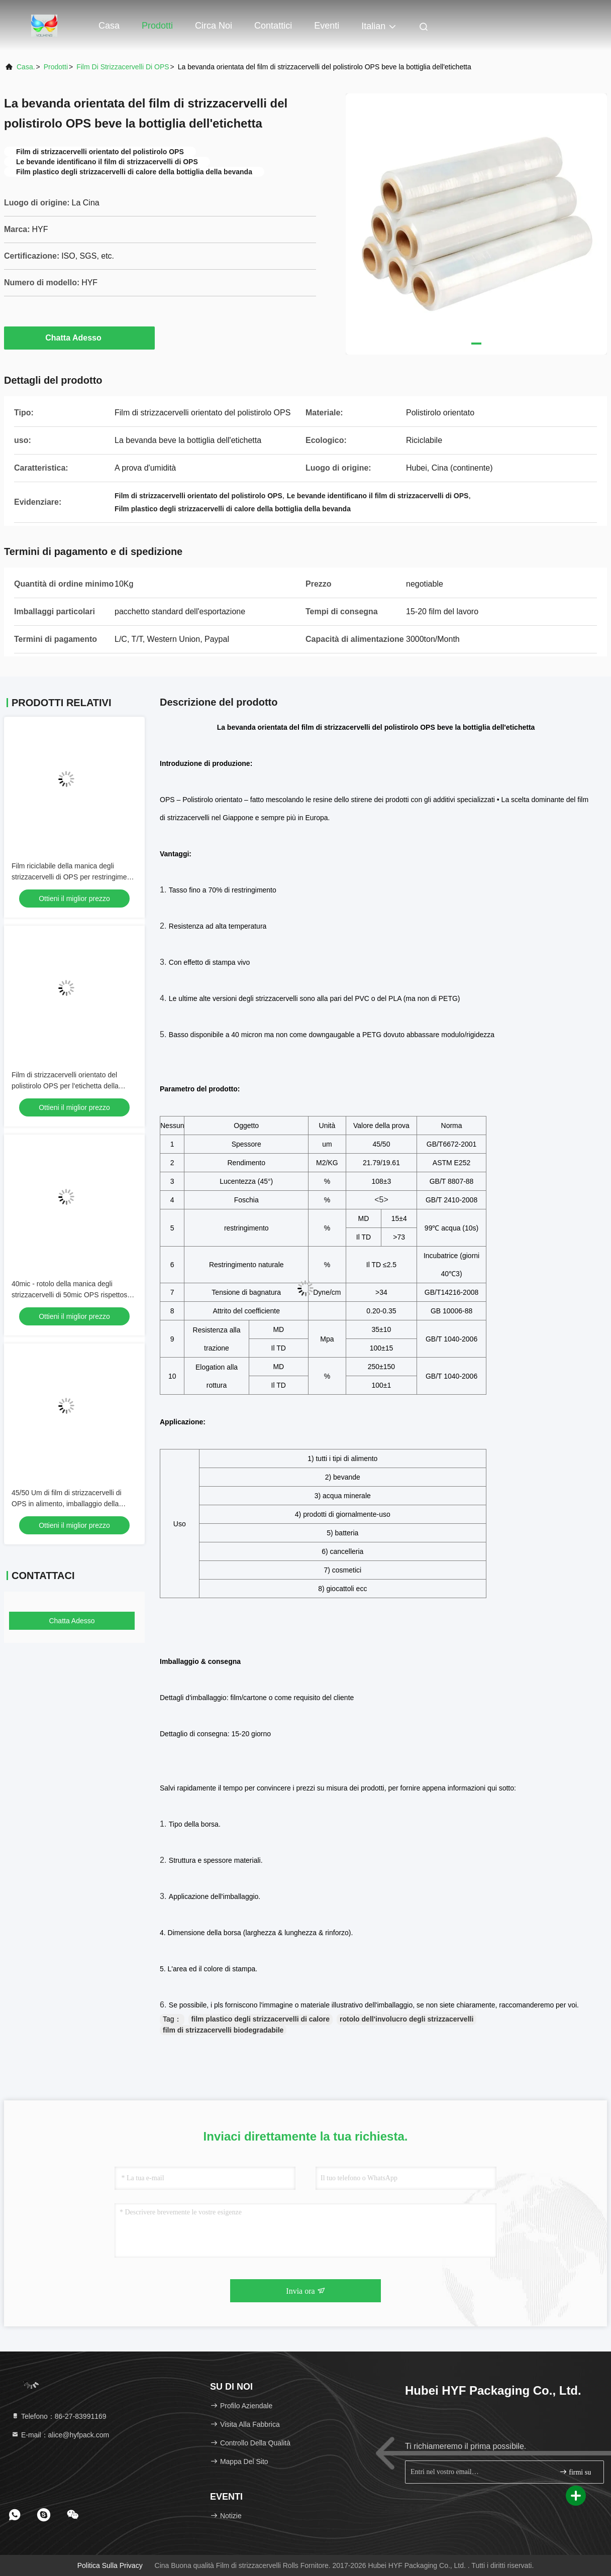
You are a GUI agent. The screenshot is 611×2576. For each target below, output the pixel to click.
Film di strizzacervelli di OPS (122, 67)
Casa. (26, 67)
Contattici (273, 26)
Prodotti (157, 26)
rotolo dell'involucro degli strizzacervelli (406, 2019)
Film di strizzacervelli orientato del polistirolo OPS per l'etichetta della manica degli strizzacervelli (65, 1086)
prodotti (56, 67)
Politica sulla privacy (110, 2565)
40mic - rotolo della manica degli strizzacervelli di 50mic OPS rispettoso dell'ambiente (71, 1295)
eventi (326, 26)
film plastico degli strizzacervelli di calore (260, 2019)
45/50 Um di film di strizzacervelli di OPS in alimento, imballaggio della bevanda (67, 1504)
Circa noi (213, 26)
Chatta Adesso (79, 337)
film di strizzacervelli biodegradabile (223, 2030)
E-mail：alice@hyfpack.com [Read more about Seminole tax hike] (60, 2435)
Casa (109, 26)
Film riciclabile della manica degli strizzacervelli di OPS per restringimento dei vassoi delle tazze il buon (74, 877)
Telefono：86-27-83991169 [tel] (59, 2416)
